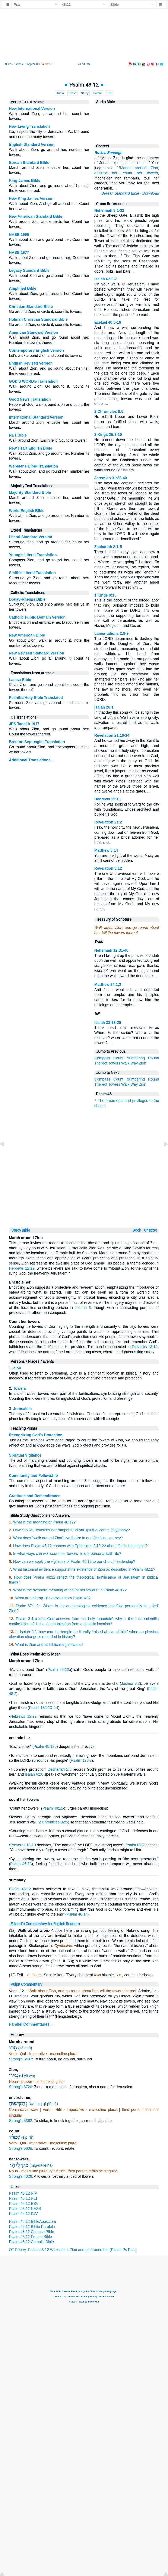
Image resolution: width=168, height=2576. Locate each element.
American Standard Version (33, 332)
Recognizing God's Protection (36, 1435)
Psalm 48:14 (77, 1914)
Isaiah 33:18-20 (107, 1022)
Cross (72, 93)
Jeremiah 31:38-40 (110, 478)
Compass (102, 1058)
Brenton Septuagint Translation (37, 742)
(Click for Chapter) (32, 101)
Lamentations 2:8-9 (111, 633)
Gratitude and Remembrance (34, 1496)
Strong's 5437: (21, 2059)
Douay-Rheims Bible (27, 599)
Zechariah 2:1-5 (108, 547)
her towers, (148, 173)
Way (134, 1063)
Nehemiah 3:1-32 (109, 210)
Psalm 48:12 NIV (23, 2193)
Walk (125, 1063)
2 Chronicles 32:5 (53, 1822)
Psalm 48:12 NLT (23, 2198)
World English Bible (26, 511)
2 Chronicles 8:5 (108, 411)
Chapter (151, 1230)
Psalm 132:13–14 (43, 1708)
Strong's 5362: (21, 2121)
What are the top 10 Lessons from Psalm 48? (53, 1598)
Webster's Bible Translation (33, 466)
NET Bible (18, 435)
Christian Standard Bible (31, 306)
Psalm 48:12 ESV (23, 2203)
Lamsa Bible (20, 680)
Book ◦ (138, 1230)
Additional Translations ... (32, 760)
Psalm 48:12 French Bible (30, 2237)
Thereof (100, 1063)
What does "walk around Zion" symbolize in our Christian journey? (68, 1538)
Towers (114, 1063)
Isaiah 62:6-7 (105, 279)
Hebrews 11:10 (107, 799)
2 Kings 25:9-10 (108, 434)
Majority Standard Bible (30, 492)
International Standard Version (36, 417)
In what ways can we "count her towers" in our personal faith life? (67, 1553)
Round (153, 1058)
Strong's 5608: (21, 2148)
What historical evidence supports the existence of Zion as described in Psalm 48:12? (84, 1569)
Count (118, 1058)
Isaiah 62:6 (34, 1774)
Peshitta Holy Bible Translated (36, 697)
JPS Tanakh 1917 (24, 724)
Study (84, 93)
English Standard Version (31, 144)
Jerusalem (22, 1409)
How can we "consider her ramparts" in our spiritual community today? (71, 1530)
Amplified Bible (22, 288)
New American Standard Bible (35, 216)
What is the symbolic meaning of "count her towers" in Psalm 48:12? (70, 1590)
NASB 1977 (19, 252)
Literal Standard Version (30, 537)
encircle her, (106, 173)
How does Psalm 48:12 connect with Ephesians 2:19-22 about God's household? (80, 1546)
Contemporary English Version (36, 350)
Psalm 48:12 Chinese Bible (31, 2232)
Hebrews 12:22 (22, 1268)
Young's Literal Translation (33, 555)
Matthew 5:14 (106, 850)
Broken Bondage (108, 153)
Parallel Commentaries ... (31, 2024)
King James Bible (24, 180)
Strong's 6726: (21, 2087)
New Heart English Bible (30, 448)
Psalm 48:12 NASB (25, 2209)
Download (150, 193)
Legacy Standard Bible (29, 270)
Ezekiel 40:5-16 (107, 322)
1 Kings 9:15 (105, 595)
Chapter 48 (32, 64)
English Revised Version (31, 363)
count (127, 173)
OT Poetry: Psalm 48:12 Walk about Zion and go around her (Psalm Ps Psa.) (73, 2250)
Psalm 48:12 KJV (23, 2213)
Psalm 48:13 (21, 1864)
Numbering (135, 1058)
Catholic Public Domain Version (37, 617)
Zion (142, 1063)
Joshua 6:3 (130, 1683)
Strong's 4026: (21, 2176)
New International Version (32, 108)
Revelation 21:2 (108, 822)
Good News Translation (30, 399)
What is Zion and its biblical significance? (49, 1644)
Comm (97, 93)
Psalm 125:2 (81, 1760)
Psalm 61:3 (135, 1845)
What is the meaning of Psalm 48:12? (44, 1522)
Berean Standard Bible (29, 162)
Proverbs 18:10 (145, 1347)
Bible (8, 64)
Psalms (18, 64)
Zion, (155, 168)
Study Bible (20, 1230)
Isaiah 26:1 (104, 707)
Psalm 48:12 (58, 1669)
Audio (60, 93)
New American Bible (27, 635)
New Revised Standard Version (36, 653)
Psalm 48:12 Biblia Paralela (32, 2227)
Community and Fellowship (33, 1475)
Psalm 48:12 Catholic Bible (31, 2242)
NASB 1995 (19, 234)
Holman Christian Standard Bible (38, 319)
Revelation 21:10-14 (111, 735)
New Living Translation (29, 126)
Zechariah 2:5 (59, 1769)
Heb (109, 93)
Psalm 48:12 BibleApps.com (32, 2221)
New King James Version (31, 198)
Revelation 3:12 (108, 868)
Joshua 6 (83, 1308)
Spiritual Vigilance (25, 1455)
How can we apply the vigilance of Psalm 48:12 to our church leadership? (74, 1561)
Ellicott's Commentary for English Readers (45, 1924)
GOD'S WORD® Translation (33, 381)
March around (133, 168)
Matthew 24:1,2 (107, 984)
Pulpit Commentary (26, 1984)
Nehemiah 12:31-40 (111, 950)
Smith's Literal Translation (32, 573)
